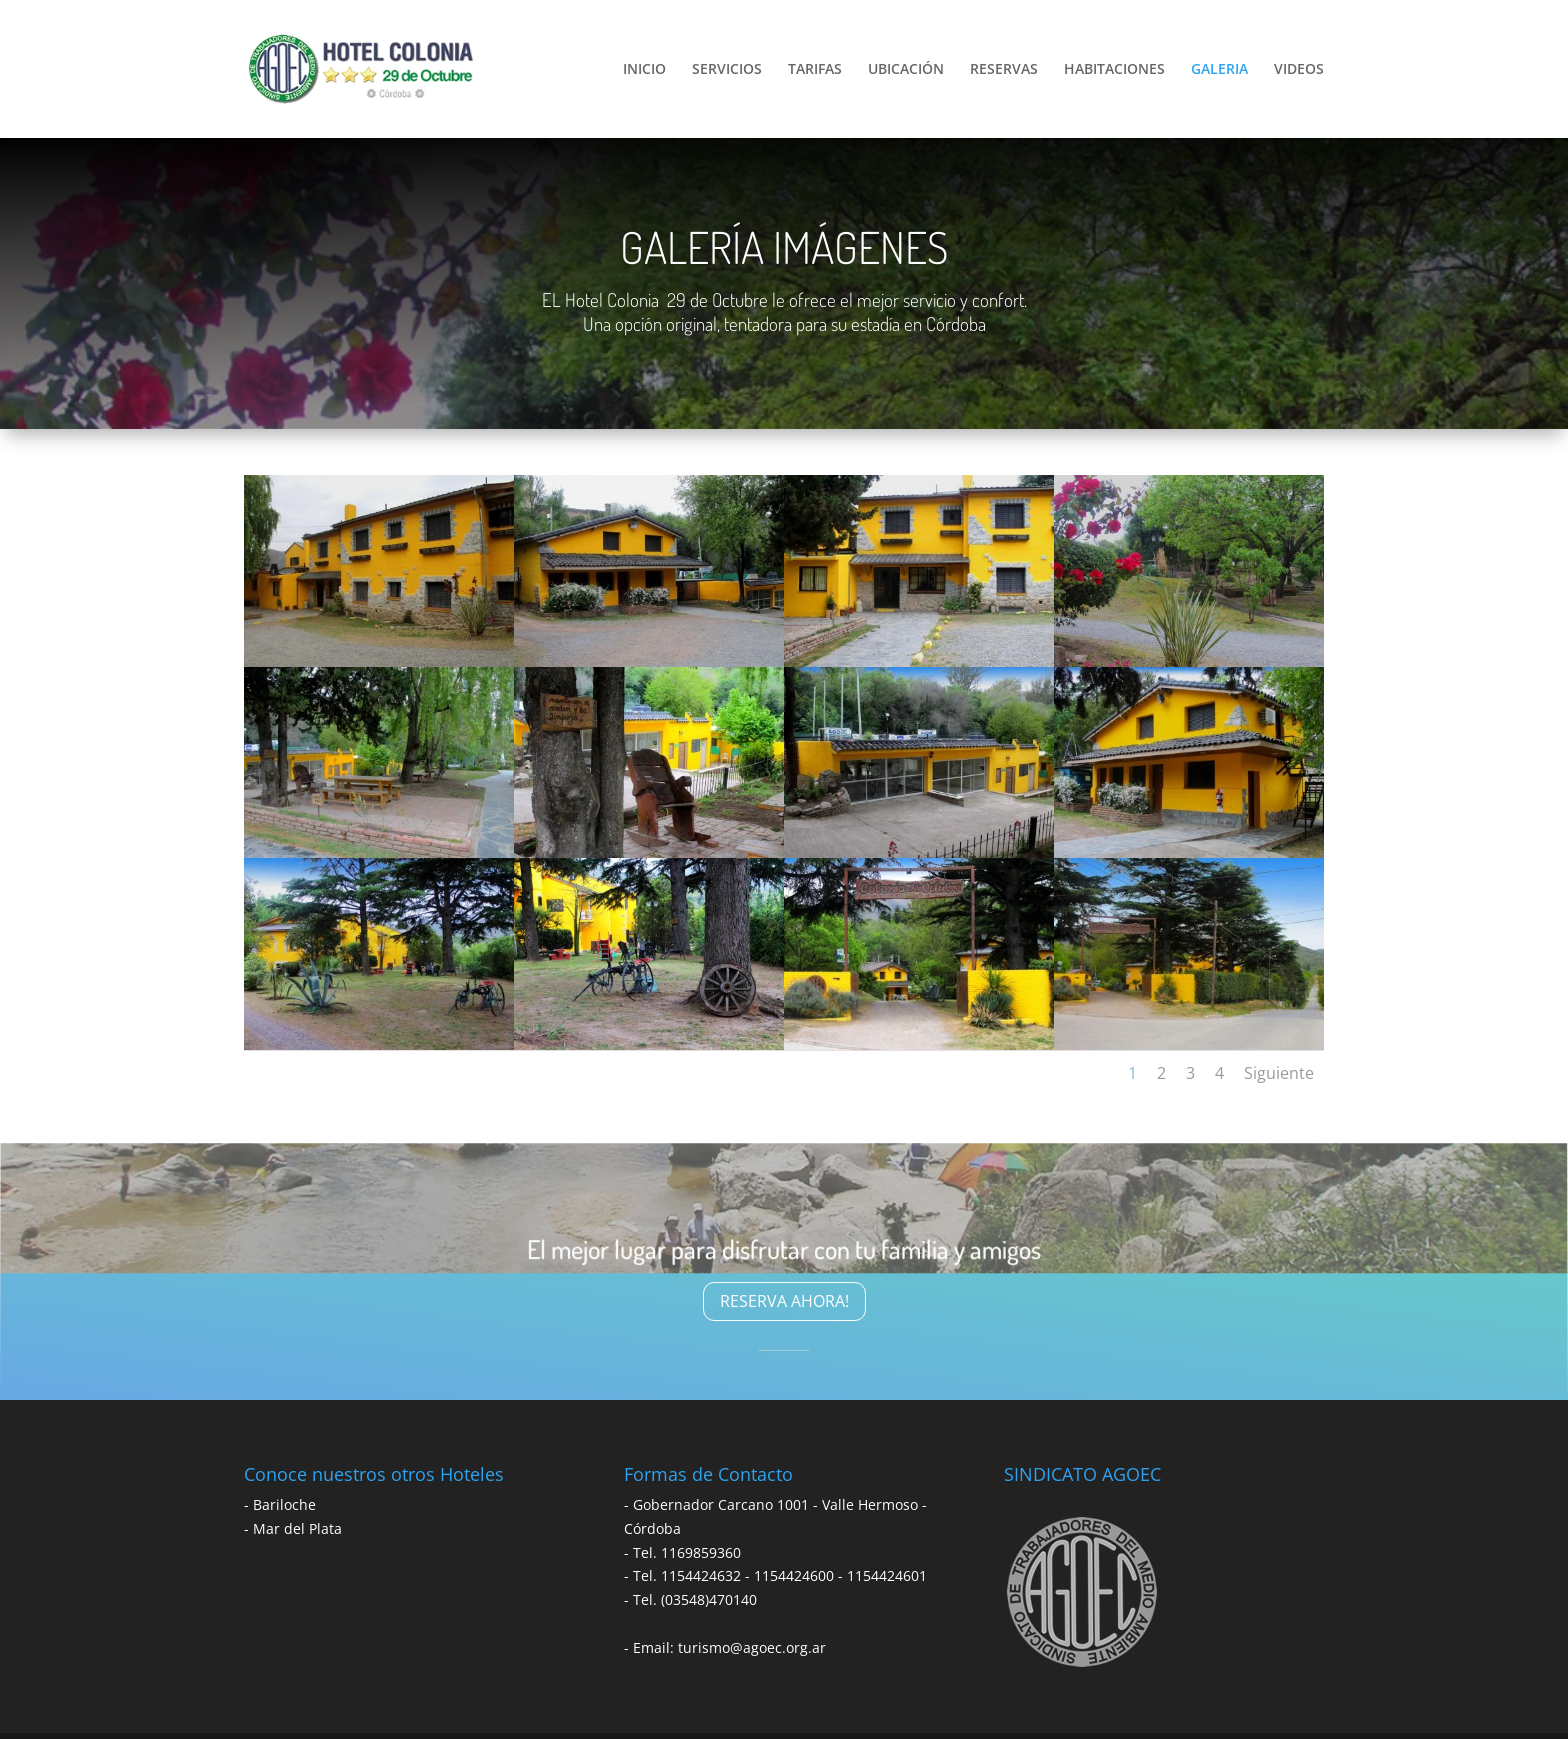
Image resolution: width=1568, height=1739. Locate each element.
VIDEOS (1299, 70)
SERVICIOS (727, 70)
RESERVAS (1004, 70)
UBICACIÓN (906, 70)
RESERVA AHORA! (784, 1301)
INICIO (644, 70)
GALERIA (1219, 70)
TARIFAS (815, 70)
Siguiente (1279, 1073)
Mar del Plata (297, 1528)
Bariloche (284, 1504)
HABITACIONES (1114, 70)
